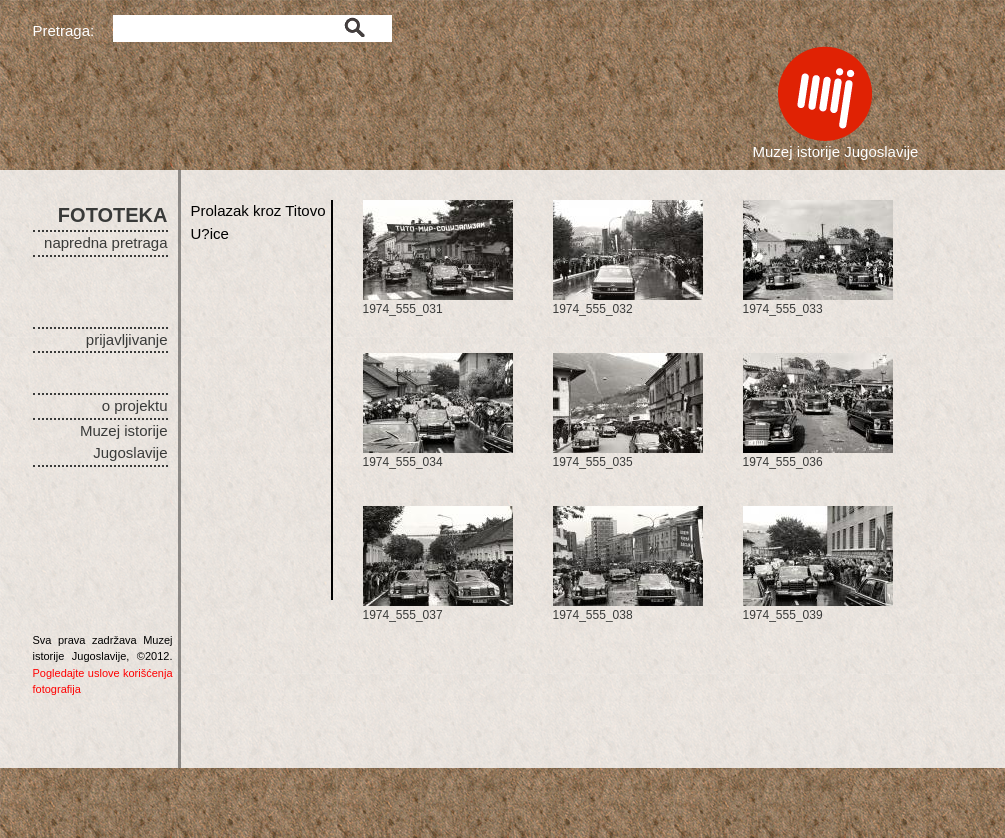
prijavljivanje (127, 339)
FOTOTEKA (113, 215)
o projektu (135, 405)
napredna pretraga (105, 242)
